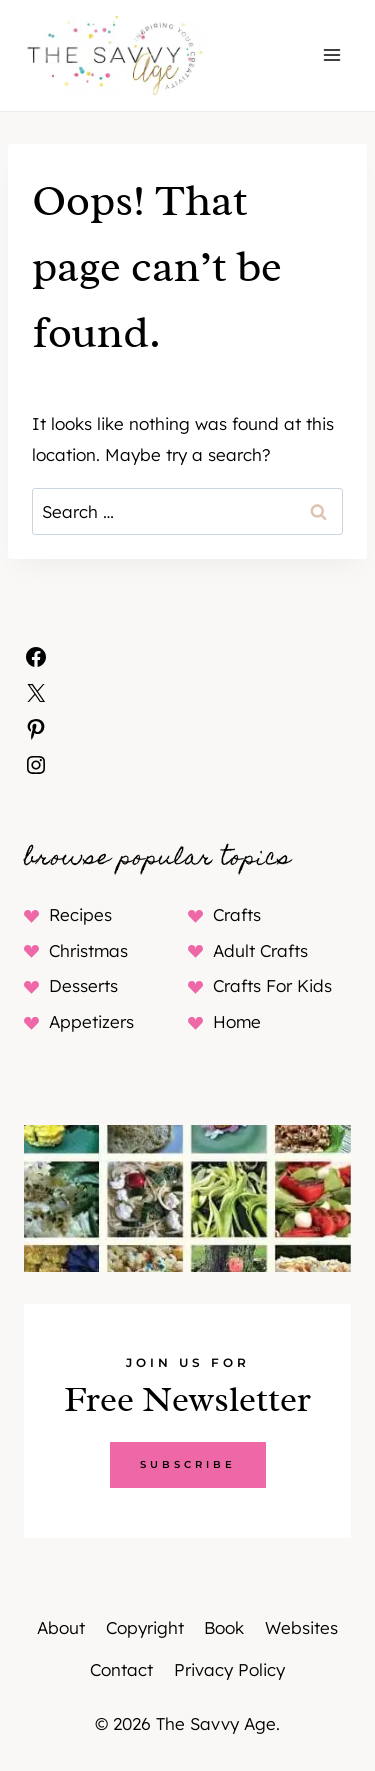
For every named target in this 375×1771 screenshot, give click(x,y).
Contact (121, 1669)
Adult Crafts (260, 950)
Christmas (88, 950)
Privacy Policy (229, 1669)
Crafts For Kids (272, 985)
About (61, 1627)
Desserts (83, 985)
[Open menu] (331, 55)
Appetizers (91, 1021)
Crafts (237, 914)
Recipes (80, 914)
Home (237, 1021)
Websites (301, 1627)
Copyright (145, 1627)
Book (224, 1627)
